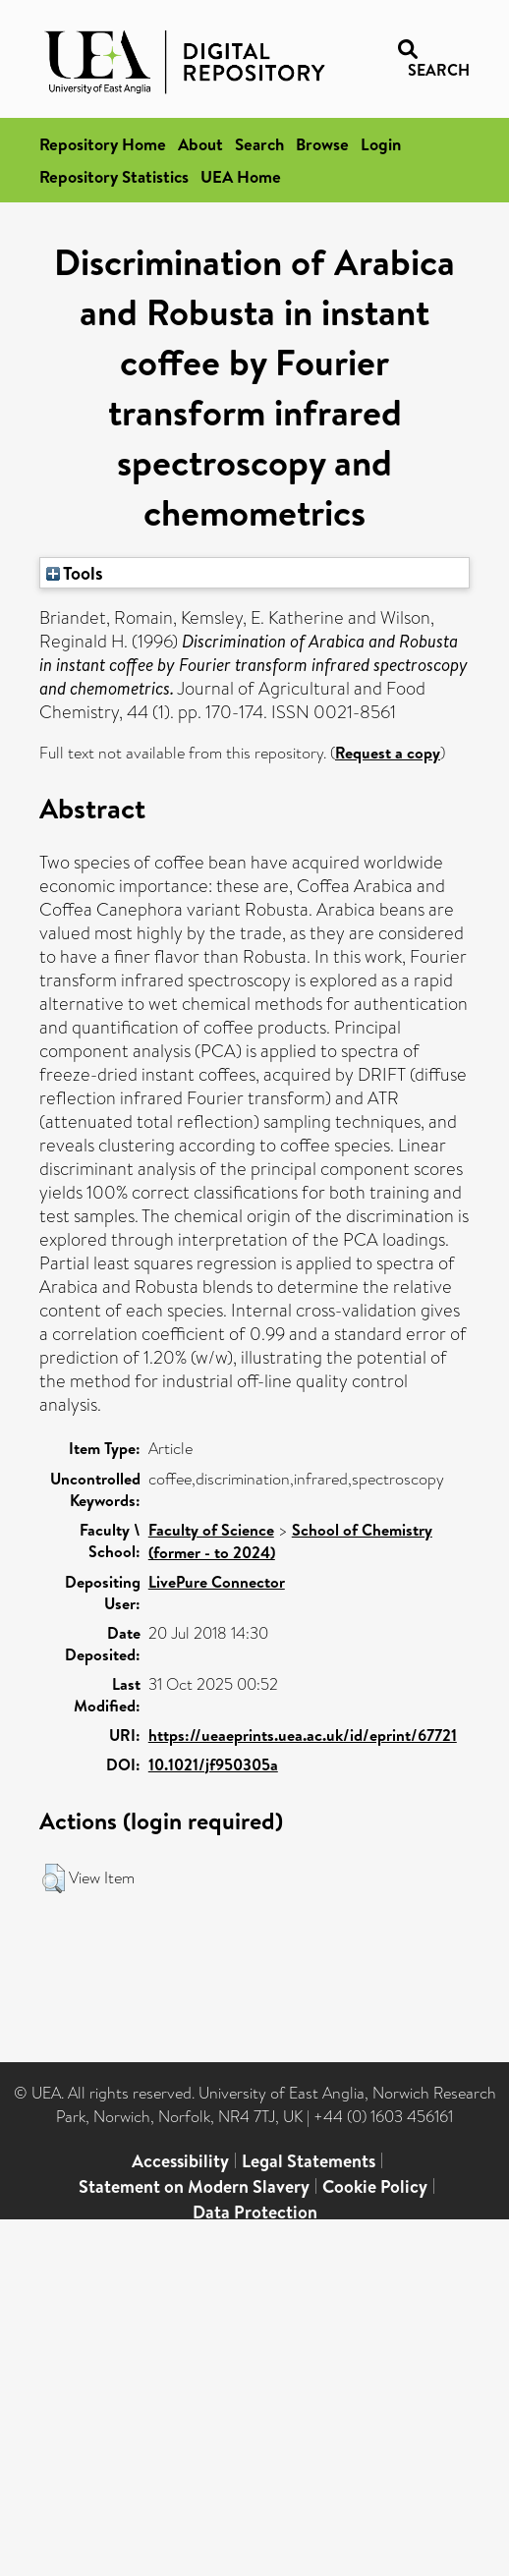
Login (381, 144)
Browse (322, 144)
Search (259, 144)
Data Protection (255, 2212)
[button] (53, 1878)
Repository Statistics (114, 176)
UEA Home (240, 176)
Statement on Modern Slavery (194, 2186)
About (200, 144)
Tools (74, 573)
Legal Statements (308, 2161)
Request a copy (387, 752)
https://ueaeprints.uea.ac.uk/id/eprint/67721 (302, 1735)
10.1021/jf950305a (213, 1764)
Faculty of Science (211, 1529)
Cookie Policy (374, 2186)
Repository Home (102, 144)
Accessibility (180, 2161)
